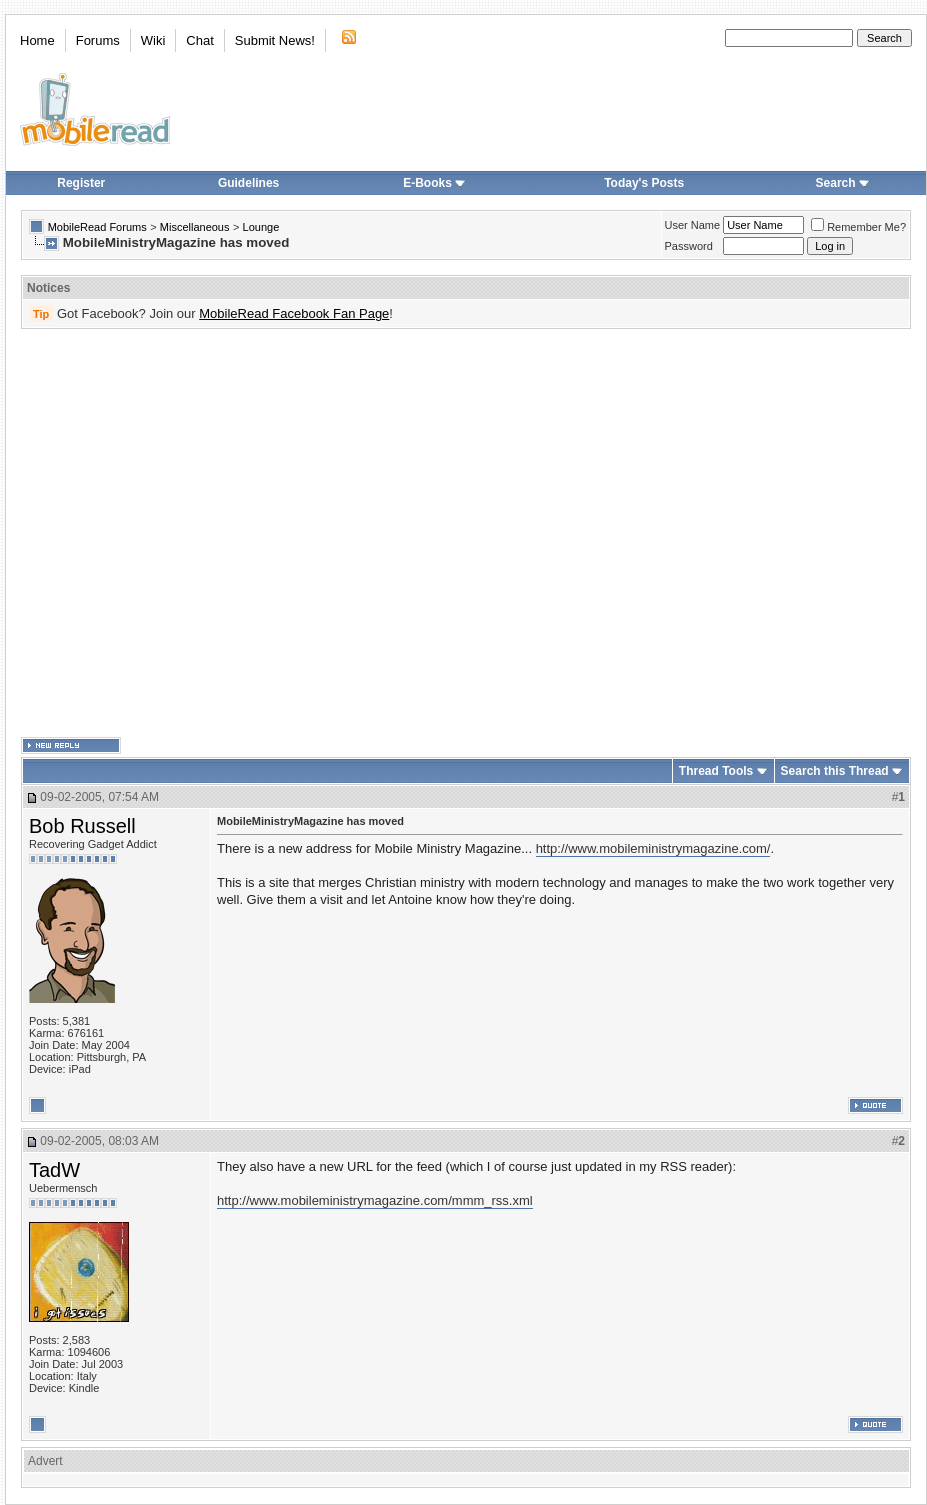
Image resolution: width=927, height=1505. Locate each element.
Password (689, 246)
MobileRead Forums (97, 227)
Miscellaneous (195, 227)
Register (81, 183)
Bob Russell (82, 826)
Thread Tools (716, 771)
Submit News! (275, 40)
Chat (199, 40)
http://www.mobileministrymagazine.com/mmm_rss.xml (375, 1200)
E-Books (434, 183)
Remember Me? (858, 227)
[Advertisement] (187, 533)
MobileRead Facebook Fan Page (294, 313)
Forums (98, 40)
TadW (54, 1170)
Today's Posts (644, 183)
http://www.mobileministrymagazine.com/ (653, 848)
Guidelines (248, 183)
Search (843, 183)
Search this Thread (835, 771)
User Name (693, 225)
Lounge (261, 227)
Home (37, 40)
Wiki (153, 40)
